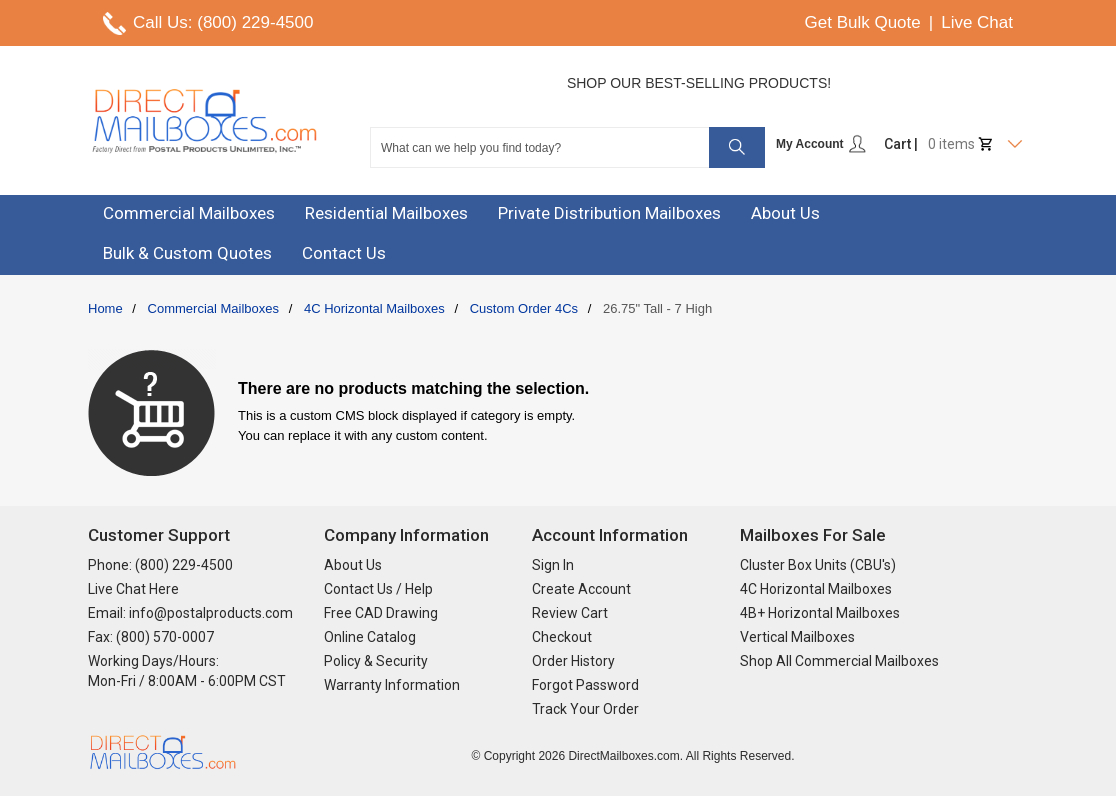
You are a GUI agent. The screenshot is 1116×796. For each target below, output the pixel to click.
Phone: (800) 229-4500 (160, 565)
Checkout (562, 637)
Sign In (553, 565)
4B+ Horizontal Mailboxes (820, 613)
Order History (573, 661)
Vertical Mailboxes (797, 637)
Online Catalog (370, 637)
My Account (821, 144)
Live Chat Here (133, 589)
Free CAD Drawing (381, 613)
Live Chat (977, 22)
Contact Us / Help (378, 589)
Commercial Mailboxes (213, 308)
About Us (353, 565)
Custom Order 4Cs (524, 308)
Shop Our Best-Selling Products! (699, 83)
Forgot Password (585, 685)
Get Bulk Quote (863, 22)
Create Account (581, 589)
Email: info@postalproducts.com (190, 613)
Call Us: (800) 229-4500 (223, 22)
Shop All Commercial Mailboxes (839, 661)
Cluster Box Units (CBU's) (818, 565)
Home (105, 308)
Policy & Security (376, 661)
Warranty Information (392, 685)
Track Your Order (585, 709)
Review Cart (570, 613)
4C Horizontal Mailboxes (374, 308)
